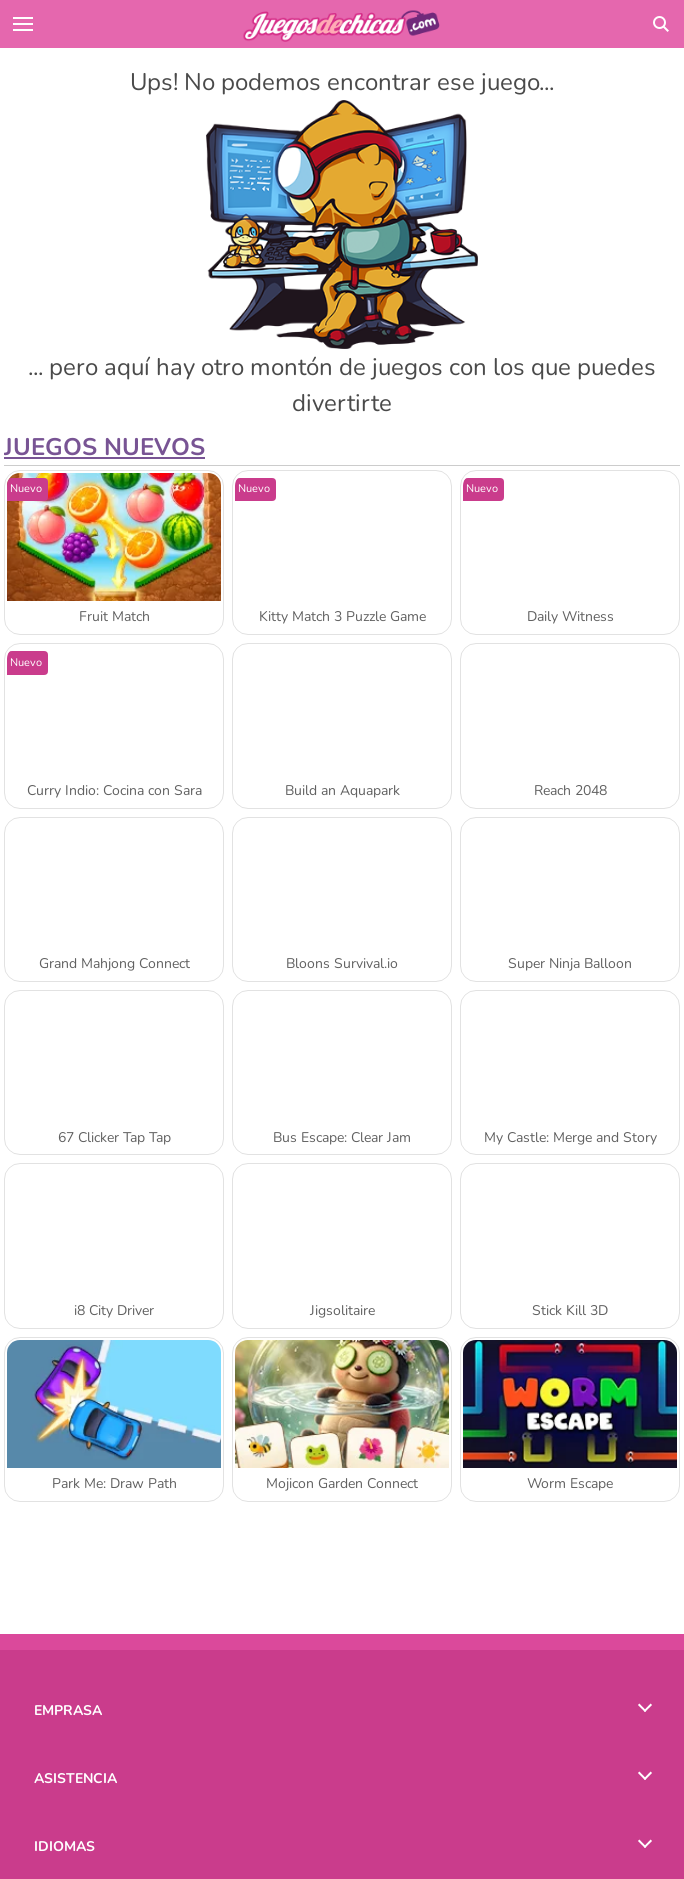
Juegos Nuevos (104, 447)
